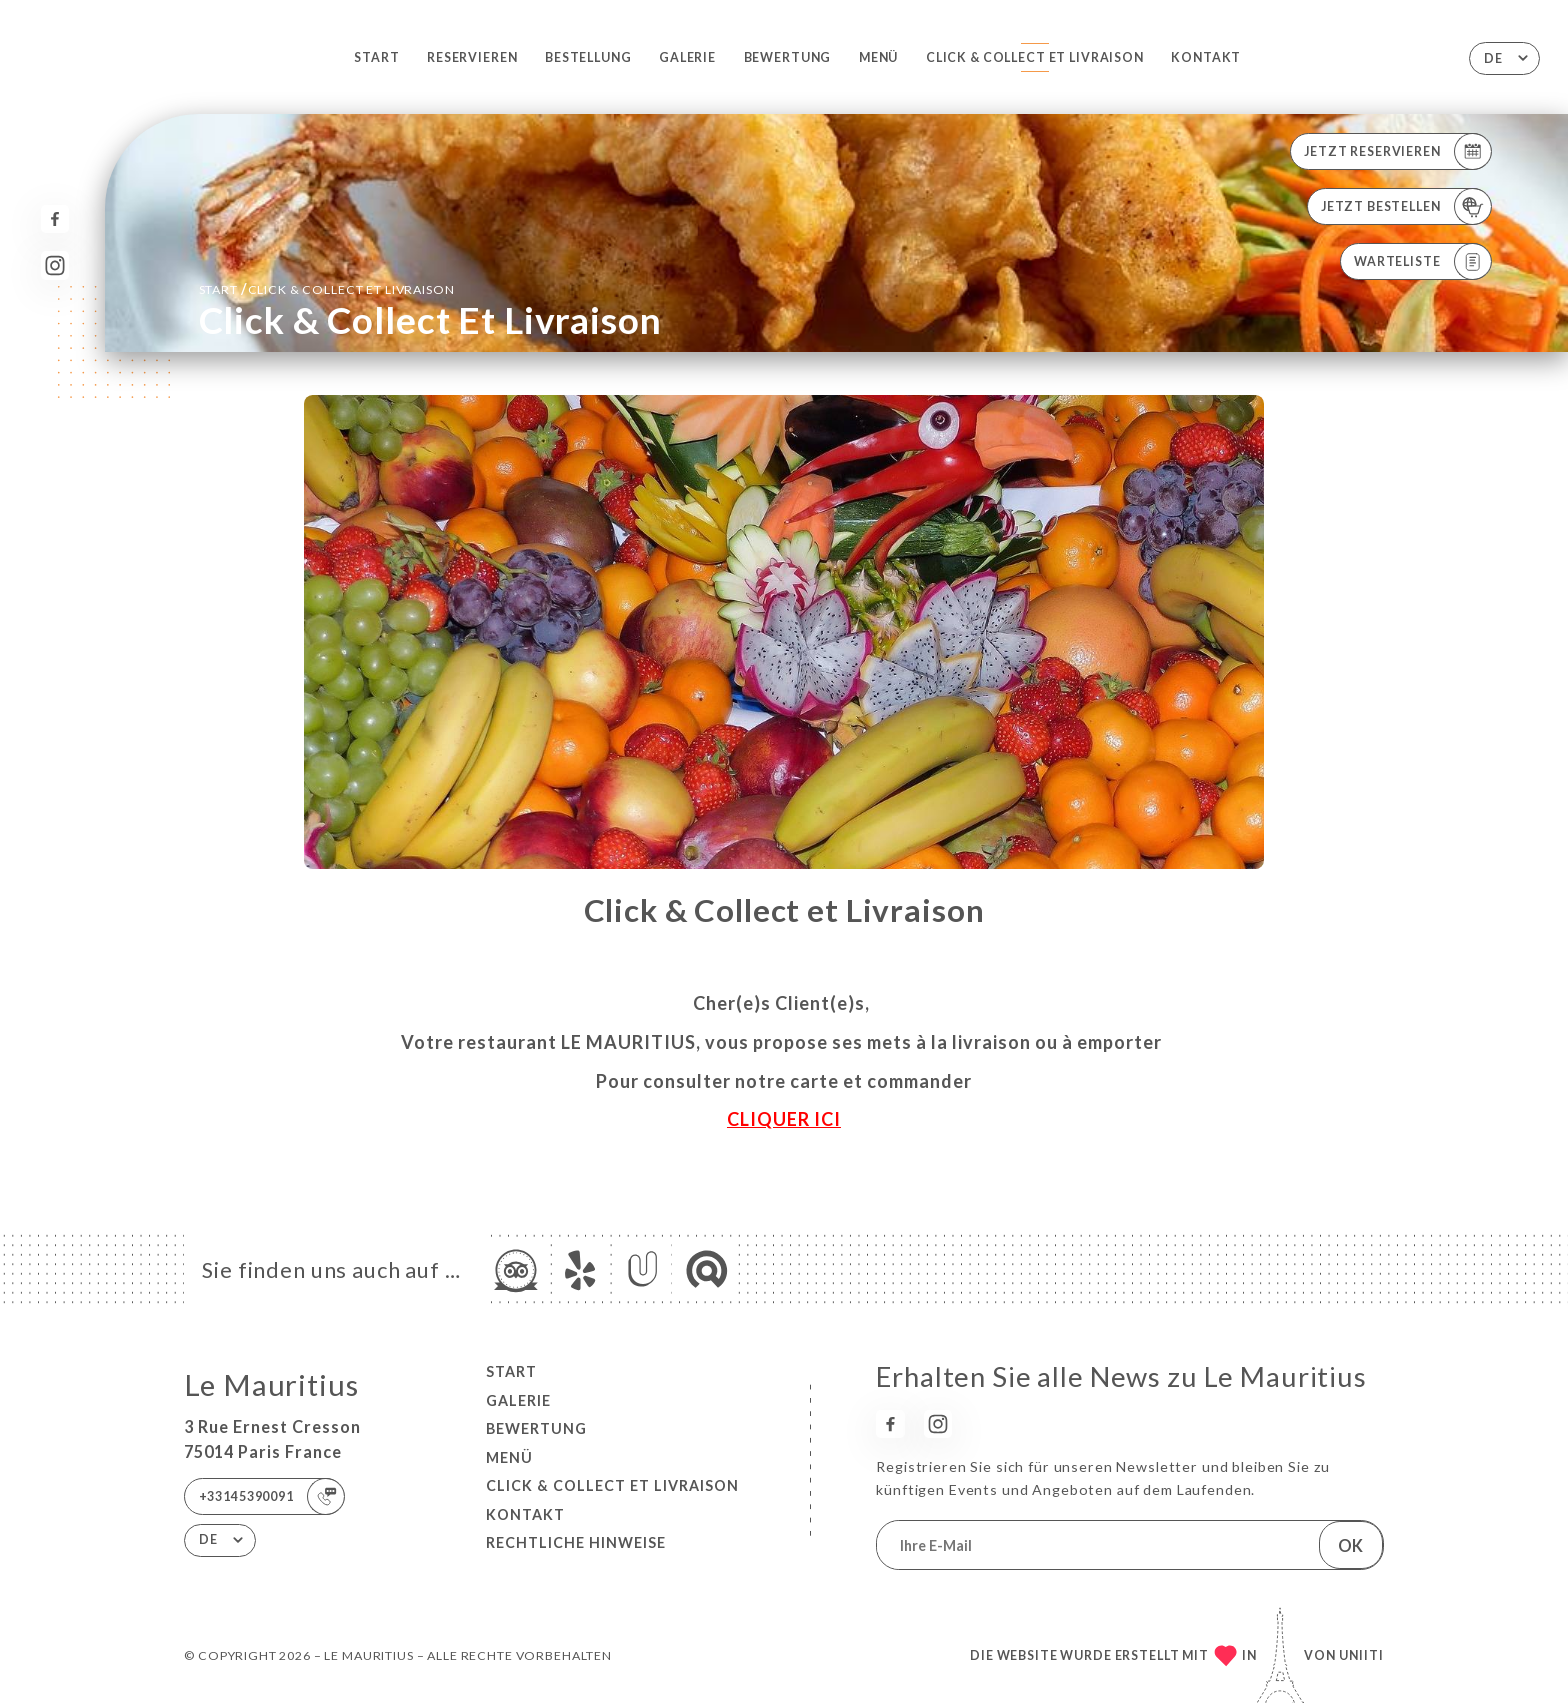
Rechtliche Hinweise (576, 1542)
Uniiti (1361, 1655)
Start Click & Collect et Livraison (327, 288)
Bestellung (588, 57)
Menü (878, 57)
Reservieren (472, 57)
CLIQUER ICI (784, 1119)
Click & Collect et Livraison (1035, 57)
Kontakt (1206, 57)
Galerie (687, 57)
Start (376, 57)
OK (1350, 1545)
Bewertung (788, 57)
